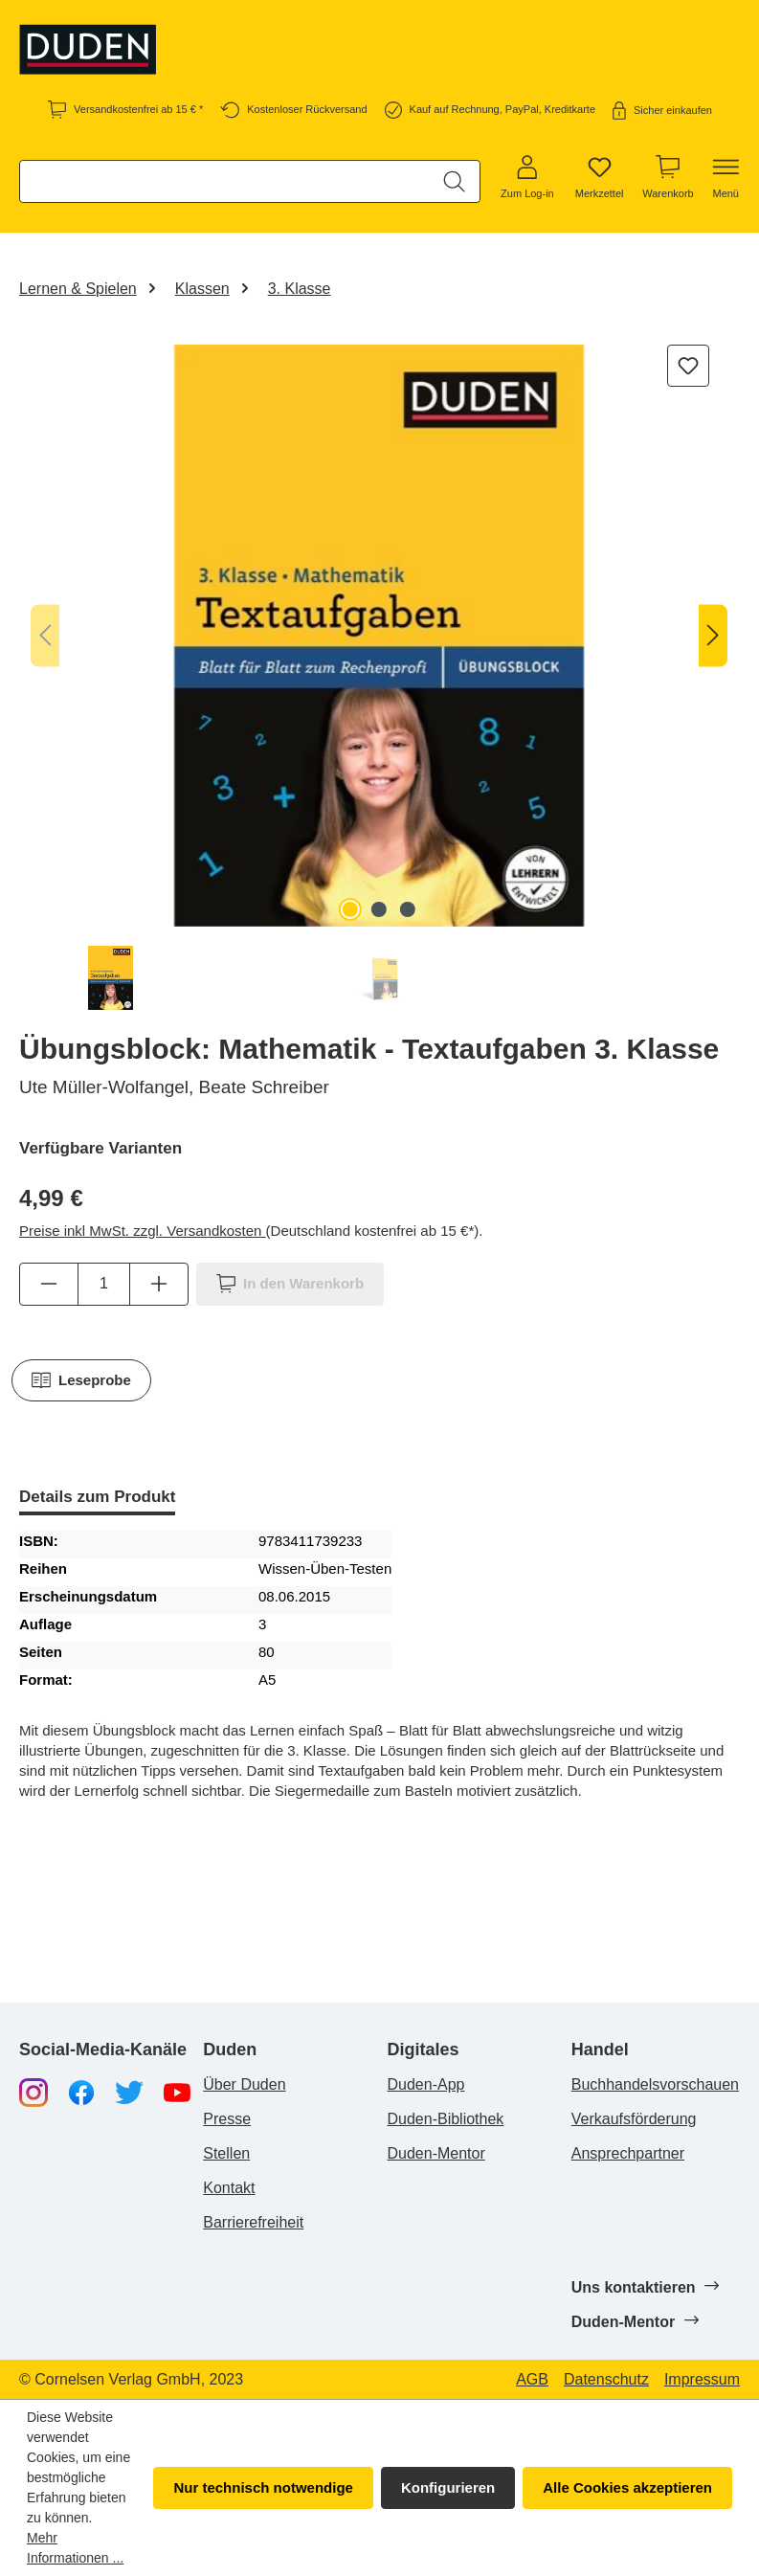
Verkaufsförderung (634, 2119)
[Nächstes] (713, 636)
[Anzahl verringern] (48, 1284)
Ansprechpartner (627, 2153)
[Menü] (725, 178)
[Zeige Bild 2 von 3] (379, 909)
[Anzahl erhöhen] (159, 1284)
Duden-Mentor (436, 2153)
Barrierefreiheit (253, 2222)
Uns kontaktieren (644, 2287)
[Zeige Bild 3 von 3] (407, 909)
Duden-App (426, 2084)
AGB (532, 2379)
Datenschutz (606, 2379)
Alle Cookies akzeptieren (627, 2487)
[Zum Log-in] (527, 178)
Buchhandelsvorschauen (655, 2084)
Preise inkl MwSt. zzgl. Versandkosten (142, 1230)
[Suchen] (454, 181)
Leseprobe (81, 1380)
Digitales (423, 2050)
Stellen (226, 2153)
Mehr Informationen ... (75, 2547)
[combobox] (225, 181)
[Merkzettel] (599, 178)
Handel (600, 2050)
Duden (230, 2050)
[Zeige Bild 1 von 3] (350, 909)
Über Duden (244, 2084)
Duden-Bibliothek (446, 2119)
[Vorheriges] (45, 636)
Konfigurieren (448, 2487)
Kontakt (229, 2188)
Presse (227, 2119)
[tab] (97, 1498)
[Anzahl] (104, 1284)
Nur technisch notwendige (263, 2487)
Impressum (702, 2379)
